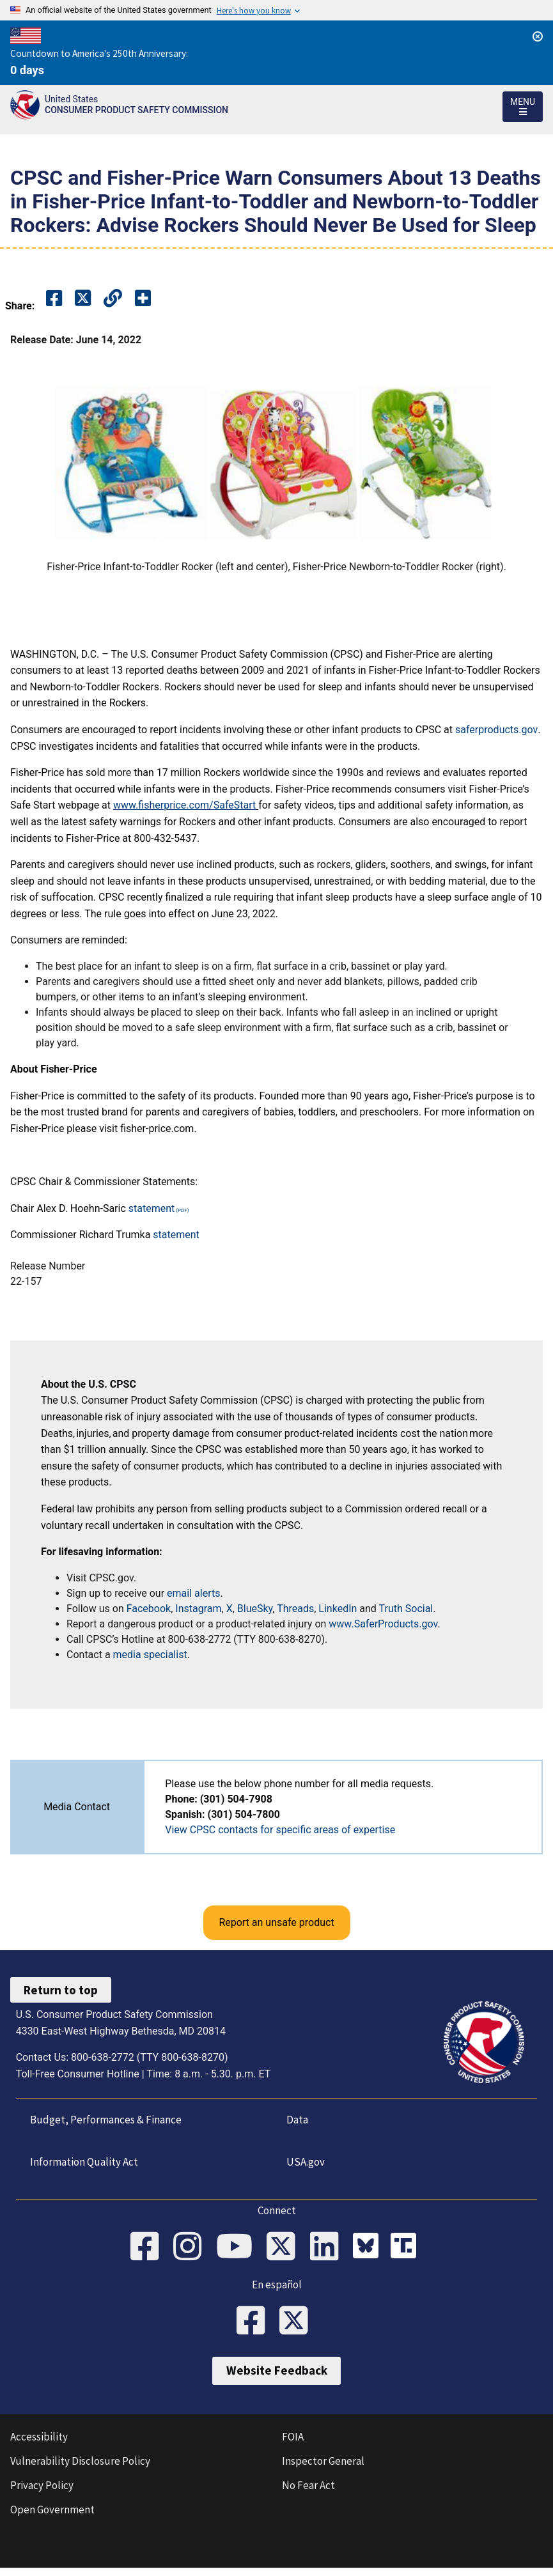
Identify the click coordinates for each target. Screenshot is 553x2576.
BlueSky (255, 1608)
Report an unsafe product (276, 1922)
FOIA (293, 2445)
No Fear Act (308, 2494)
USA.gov (301, 2162)
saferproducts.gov (496, 730)
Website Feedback (276, 2379)
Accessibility (39, 2445)
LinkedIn (337, 1608)
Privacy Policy (42, 2494)
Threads (295, 1608)
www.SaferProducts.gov (383, 1624)
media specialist (150, 1655)
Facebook (149, 1608)
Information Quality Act (80, 2162)
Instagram (198, 1608)
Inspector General (323, 2469)
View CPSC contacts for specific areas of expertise (280, 1830)
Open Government (52, 2518)
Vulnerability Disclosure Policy (80, 2469)
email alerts (193, 1593)
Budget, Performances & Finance (102, 2120)
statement (152, 1208)
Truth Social (406, 1608)
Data (293, 2120)
